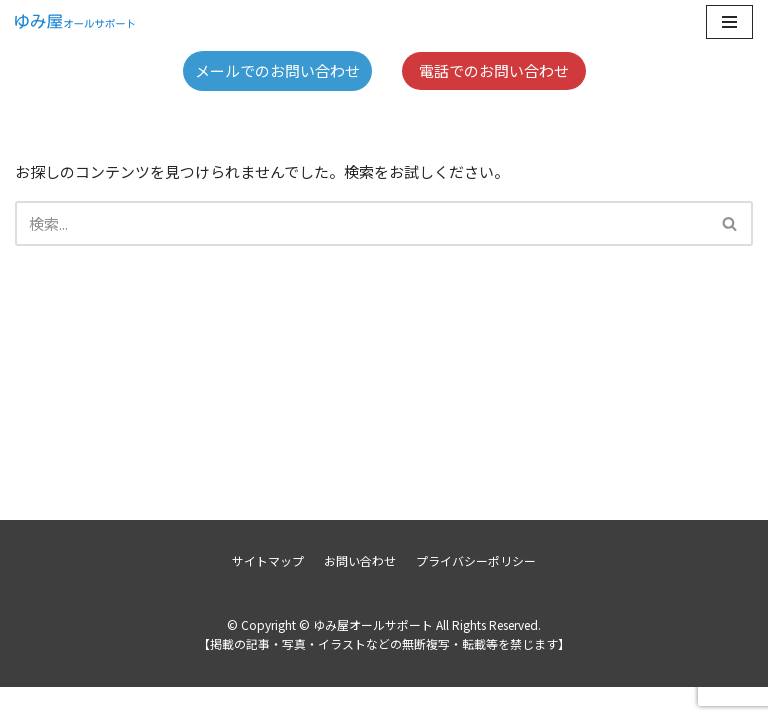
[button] (729, 223)
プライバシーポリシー (476, 593)
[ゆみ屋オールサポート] (75, 21)
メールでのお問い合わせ (277, 70)
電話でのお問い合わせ (494, 70)
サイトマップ (268, 593)
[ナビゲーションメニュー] (729, 22)
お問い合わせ (360, 593)
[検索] (361, 223)
